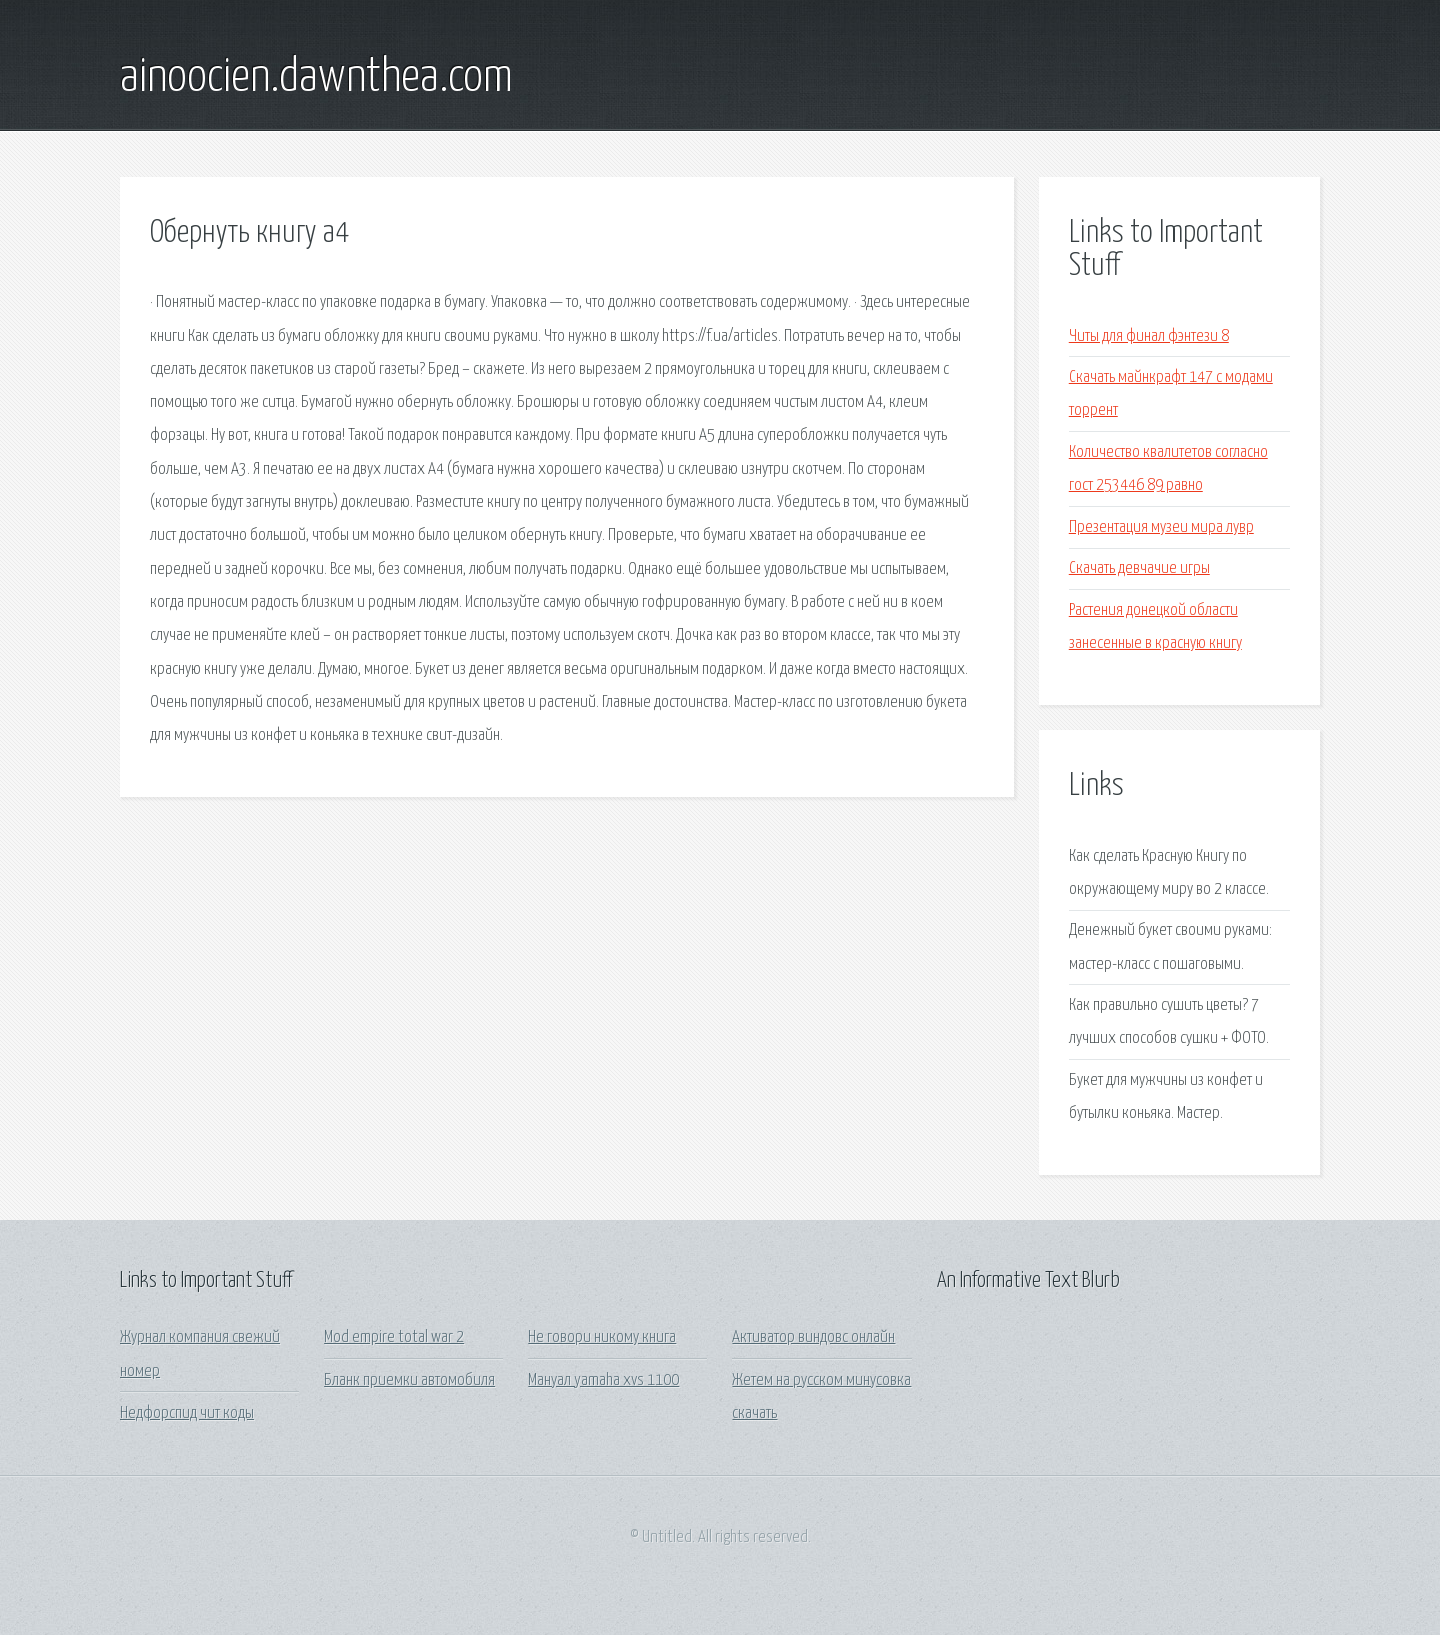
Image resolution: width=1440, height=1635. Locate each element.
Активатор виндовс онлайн (813, 1337)
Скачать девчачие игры (1139, 568)
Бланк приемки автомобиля (409, 1380)
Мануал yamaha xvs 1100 (603, 1380)
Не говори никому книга (602, 1337)
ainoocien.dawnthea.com (316, 78)
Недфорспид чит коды (187, 1413)
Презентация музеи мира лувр (1161, 527)
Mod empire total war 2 (394, 1337)
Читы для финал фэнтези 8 (1149, 336)
